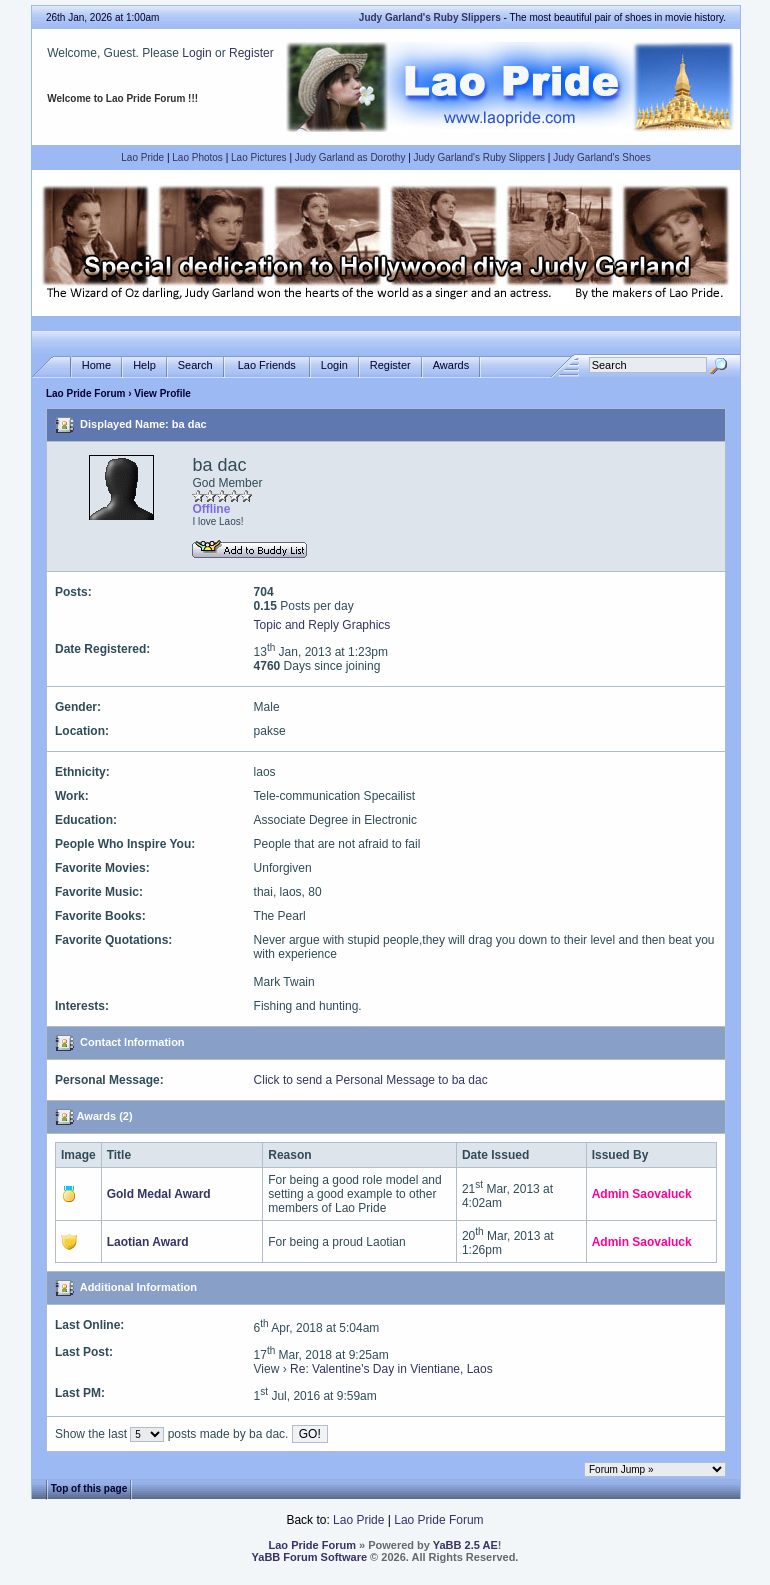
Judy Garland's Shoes (602, 157)
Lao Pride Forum (85, 393)
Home (96, 365)
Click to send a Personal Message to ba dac (371, 1080)
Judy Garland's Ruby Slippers (479, 157)
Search (195, 365)
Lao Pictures (259, 157)
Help (144, 365)
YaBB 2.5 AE (465, 1545)
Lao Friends (267, 365)
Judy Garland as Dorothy (350, 157)
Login (196, 53)
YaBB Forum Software (310, 1557)
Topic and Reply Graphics (322, 625)
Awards (451, 365)
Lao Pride (142, 157)
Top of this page (89, 1488)
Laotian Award (148, 1242)
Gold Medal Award (159, 1194)
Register (251, 53)
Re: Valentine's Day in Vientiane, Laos (391, 1369)
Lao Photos (197, 157)
